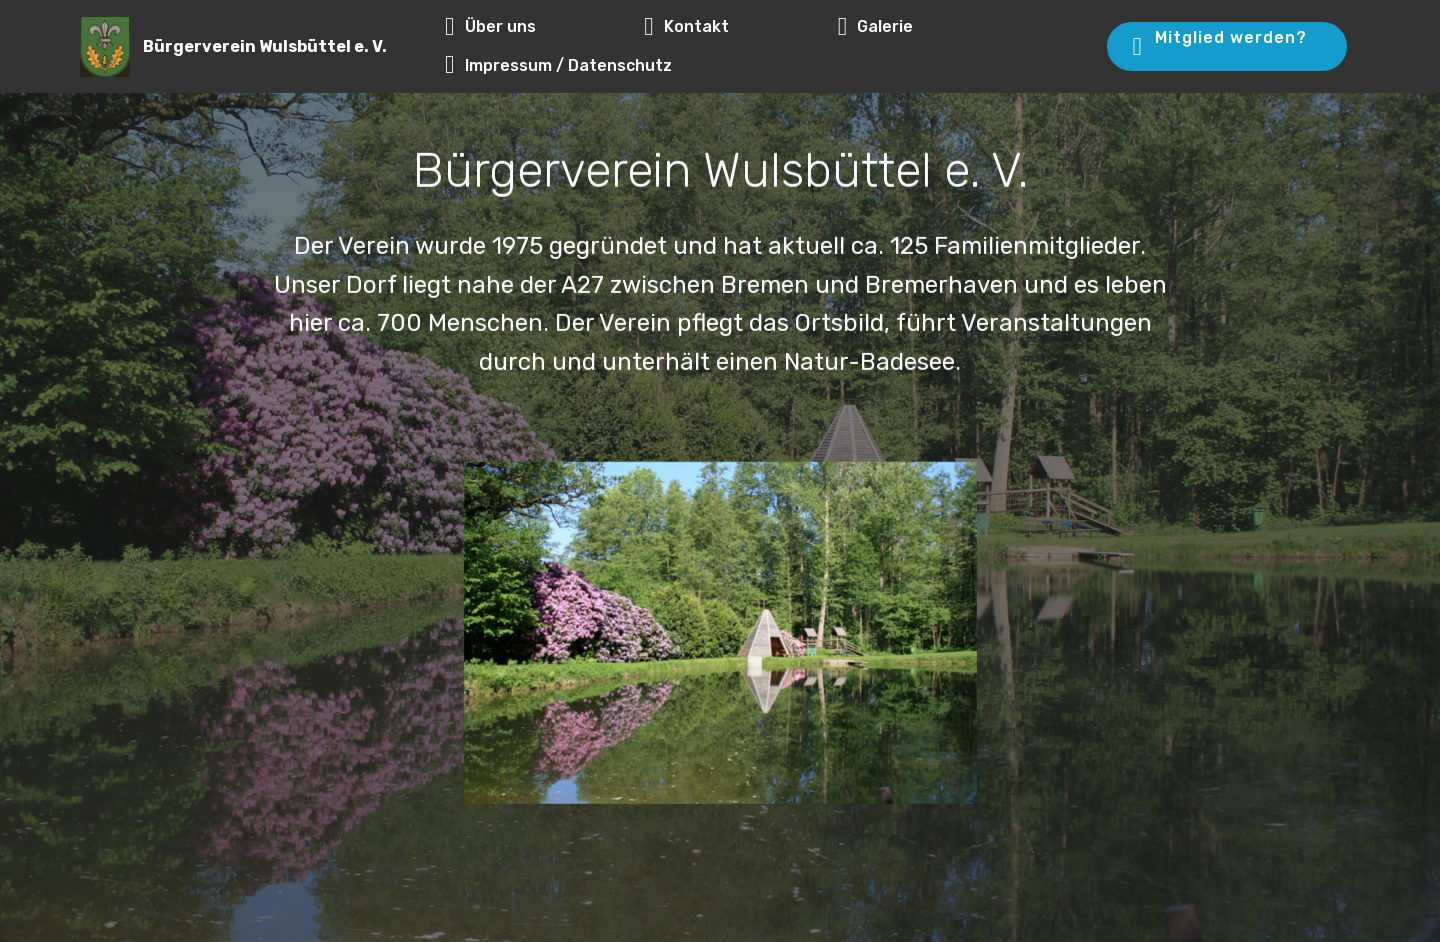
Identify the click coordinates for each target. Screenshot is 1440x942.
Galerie (920, 26)
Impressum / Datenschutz (558, 65)
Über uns (534, 26)
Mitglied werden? (1225, 45)
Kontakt (730, 26)
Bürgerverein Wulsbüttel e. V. (265, 46)
